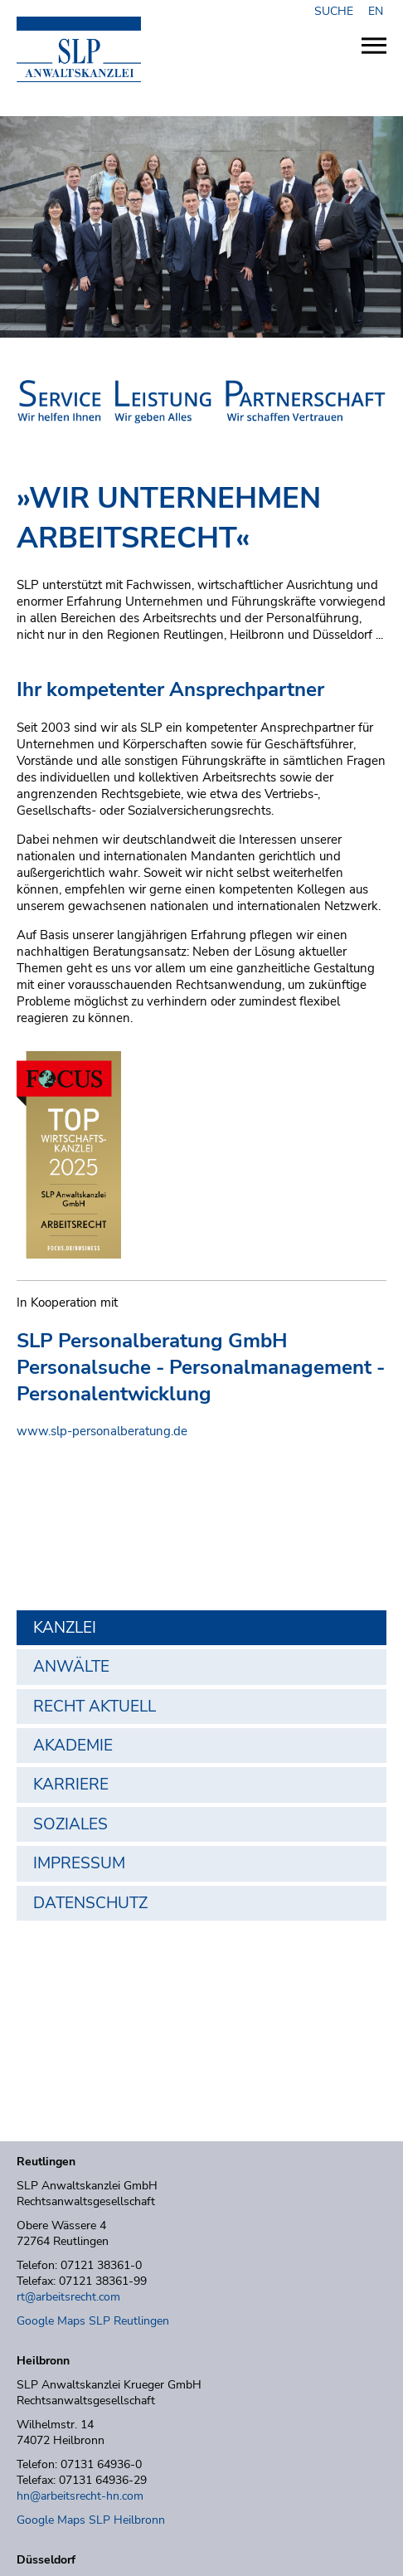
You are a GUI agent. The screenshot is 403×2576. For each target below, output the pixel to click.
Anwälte (71, 1667)
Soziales (70, 1824)
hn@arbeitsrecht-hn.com (80, 2496)
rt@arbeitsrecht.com (68, 2297)
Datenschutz (90, 1903)
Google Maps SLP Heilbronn (91, 2520)
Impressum (79, 1863)
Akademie (73, 1745)
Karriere (71, 1784)
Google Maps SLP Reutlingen (93, 2321)
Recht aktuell (94, 1706)
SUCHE (337, 11)
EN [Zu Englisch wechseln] (375, 11)
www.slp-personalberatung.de (102, 1431)
